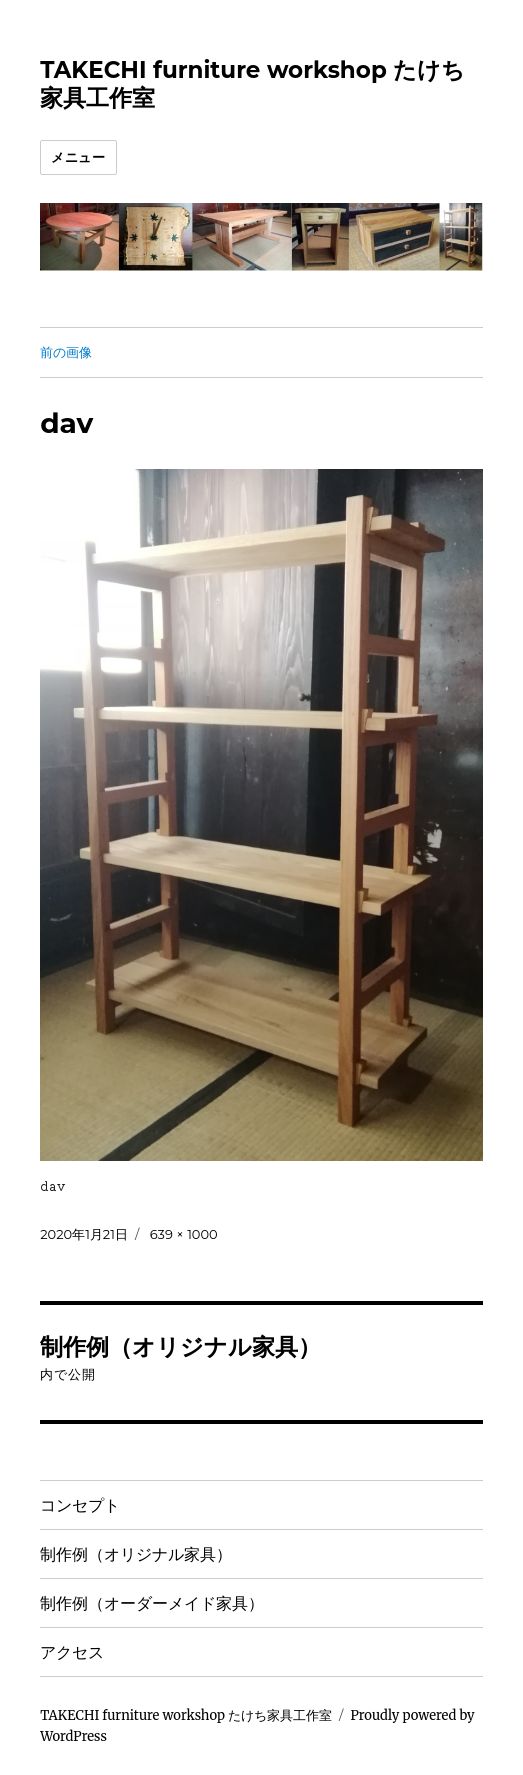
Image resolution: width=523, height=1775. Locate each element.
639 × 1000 (184, 1234)
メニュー (78, 157)
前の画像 (66, 352)
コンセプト (80, 1505)
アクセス (72, 1652)
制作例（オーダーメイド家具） (152, 1603)
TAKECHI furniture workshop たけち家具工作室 (186, 1715)
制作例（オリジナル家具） (136, 1554)
